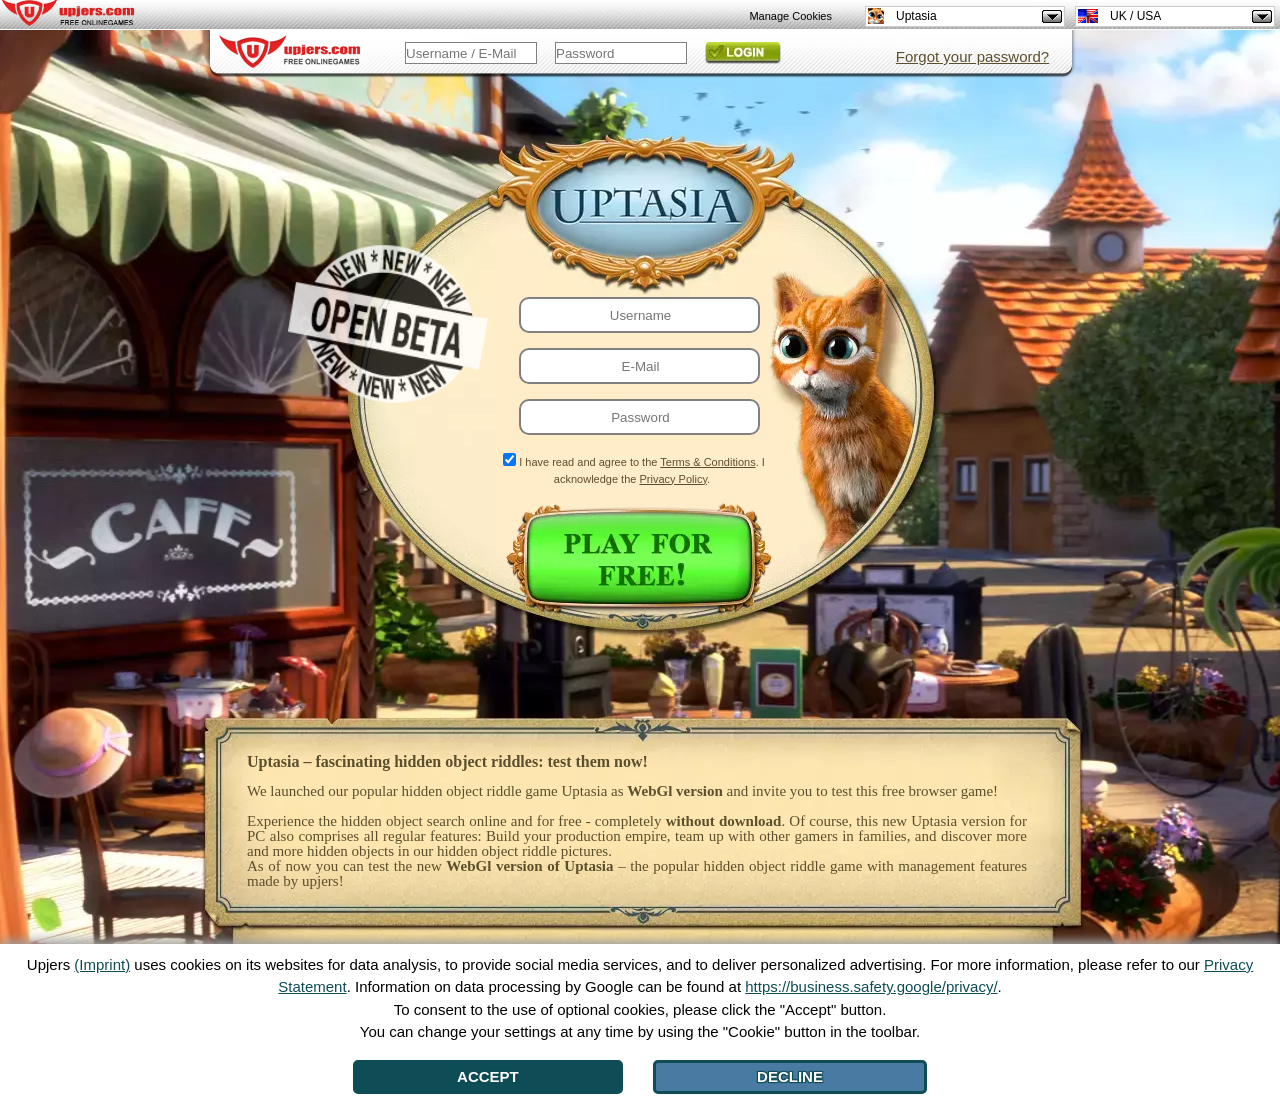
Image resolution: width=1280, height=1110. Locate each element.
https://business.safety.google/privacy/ (871, 986)
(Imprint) (102, 964)
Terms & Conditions (707, 462)
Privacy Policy (673, 479)
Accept (488, 1076)
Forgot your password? (972, 56)
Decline (790, 1076)
